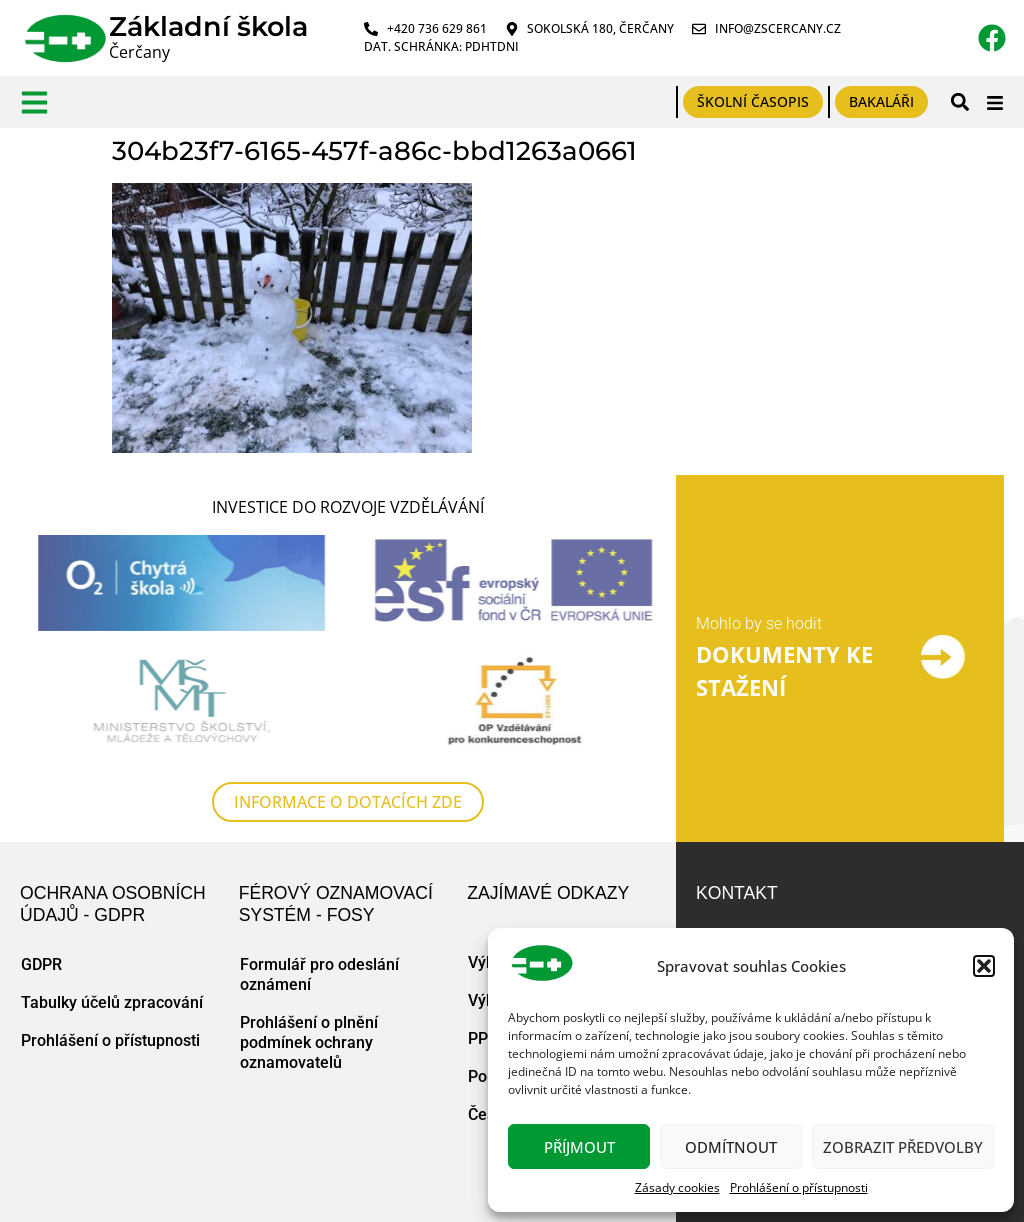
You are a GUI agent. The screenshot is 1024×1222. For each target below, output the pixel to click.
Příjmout (579, 1147)
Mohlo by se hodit (759, 623)
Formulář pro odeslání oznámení (319, 974)
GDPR (41, 964)
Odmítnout (731, 1147)
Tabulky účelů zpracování (112, 1002)
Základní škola (208, 26)
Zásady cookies (677, 1187)
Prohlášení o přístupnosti (799, 1187)
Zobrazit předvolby (903, 1147)
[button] (984, 966)
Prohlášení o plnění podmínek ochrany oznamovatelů (309, 1042)
